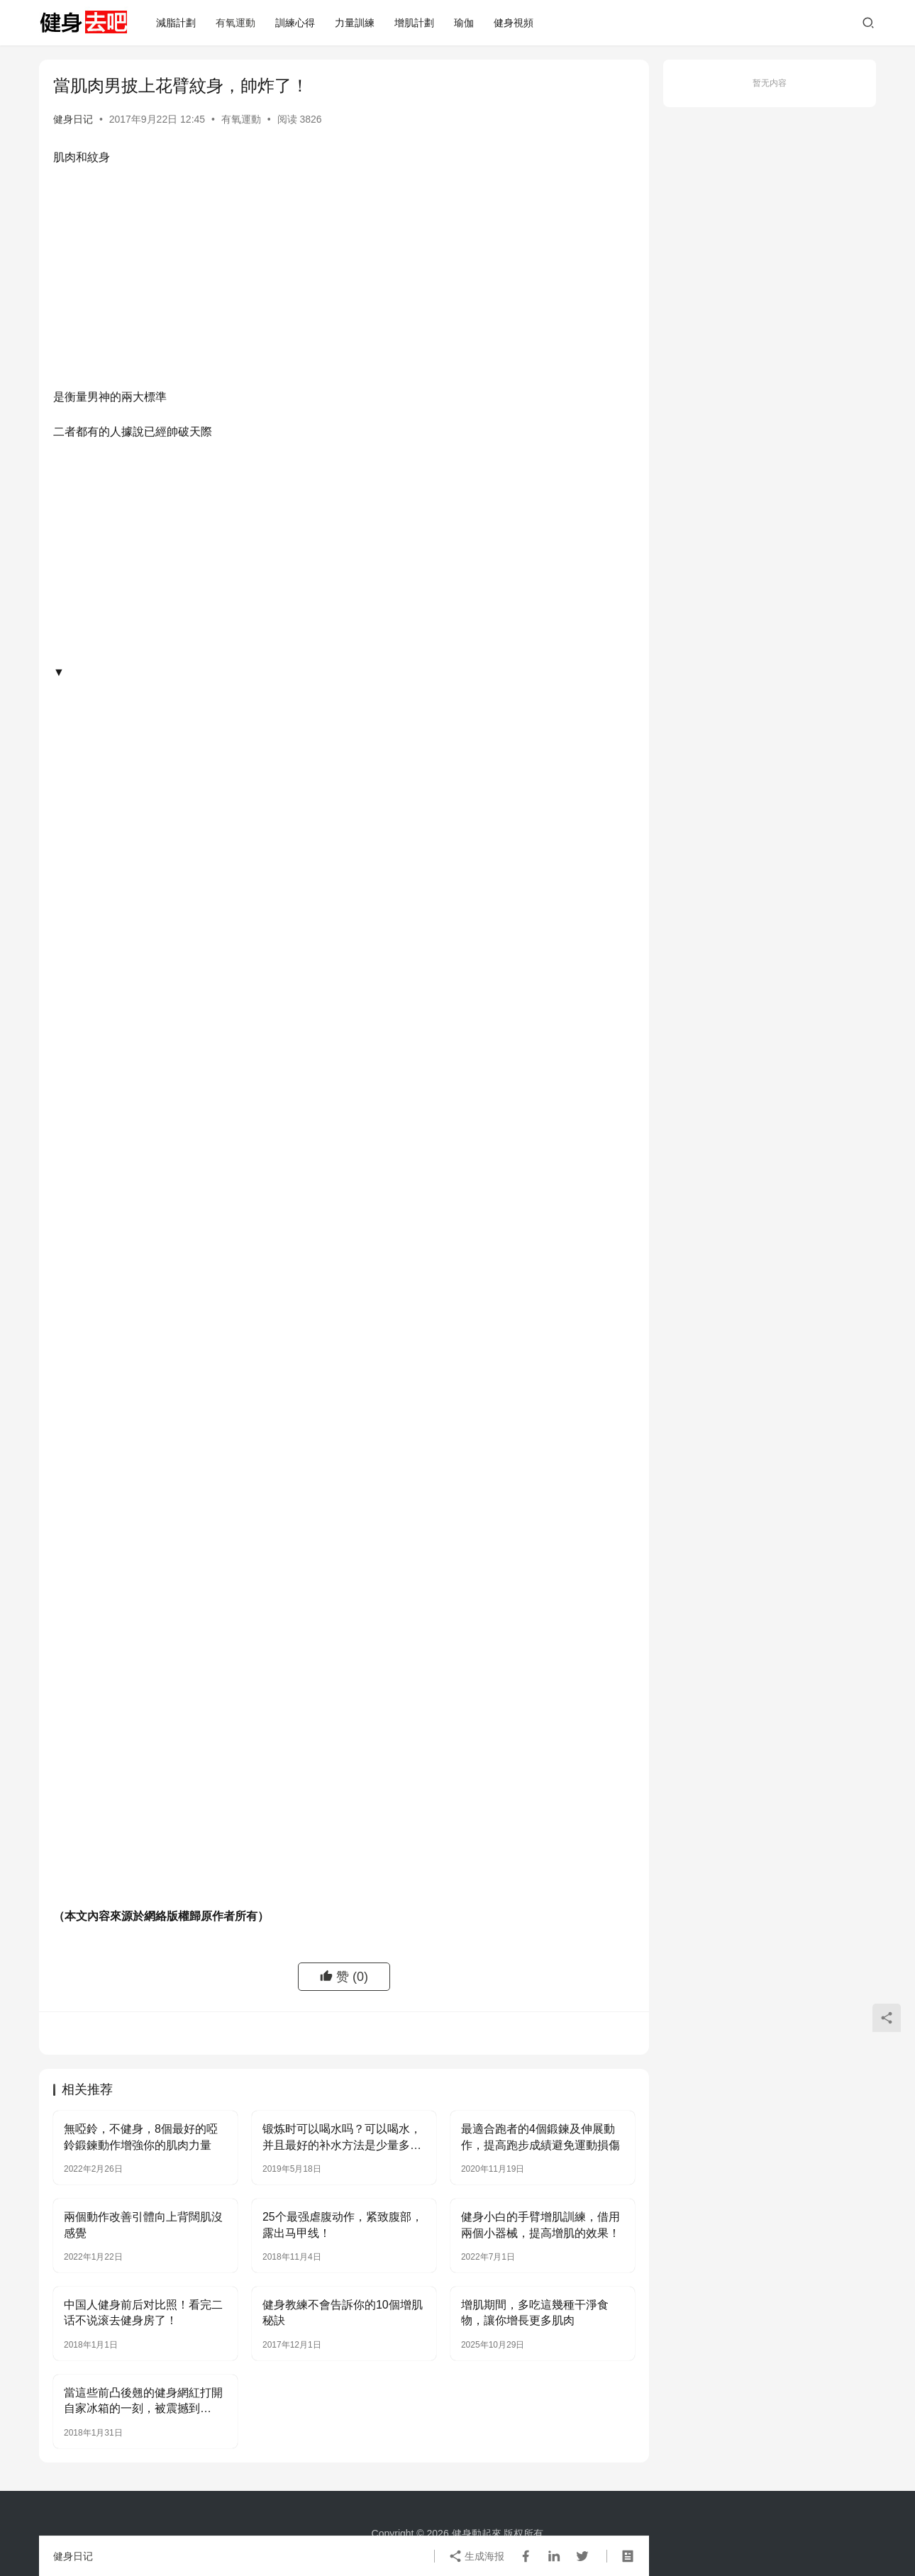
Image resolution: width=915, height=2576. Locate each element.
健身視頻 (513, 22)
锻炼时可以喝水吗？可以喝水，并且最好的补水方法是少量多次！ (341, 2138)
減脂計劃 (176, 22)
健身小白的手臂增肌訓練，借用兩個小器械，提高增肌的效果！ (540, 2224)
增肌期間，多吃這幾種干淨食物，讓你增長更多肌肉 (535, 2312)
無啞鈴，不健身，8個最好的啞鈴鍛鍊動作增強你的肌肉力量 (141, 2136)
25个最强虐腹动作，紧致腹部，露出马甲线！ (342, 2224)
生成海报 (476, 2556)
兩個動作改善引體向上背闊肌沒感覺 (143, 2224)
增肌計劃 (414, 22)
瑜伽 (464, 22)
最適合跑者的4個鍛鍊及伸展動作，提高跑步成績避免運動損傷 (540, 2136)
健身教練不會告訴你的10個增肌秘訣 (342, 2312)
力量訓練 (355, 22)
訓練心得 (295, 22)
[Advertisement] (344, 281)
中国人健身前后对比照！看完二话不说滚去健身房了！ (143, 2312)
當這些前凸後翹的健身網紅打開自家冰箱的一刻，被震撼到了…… (143, 2402)
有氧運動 (235, 22)
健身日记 (73, 119)
